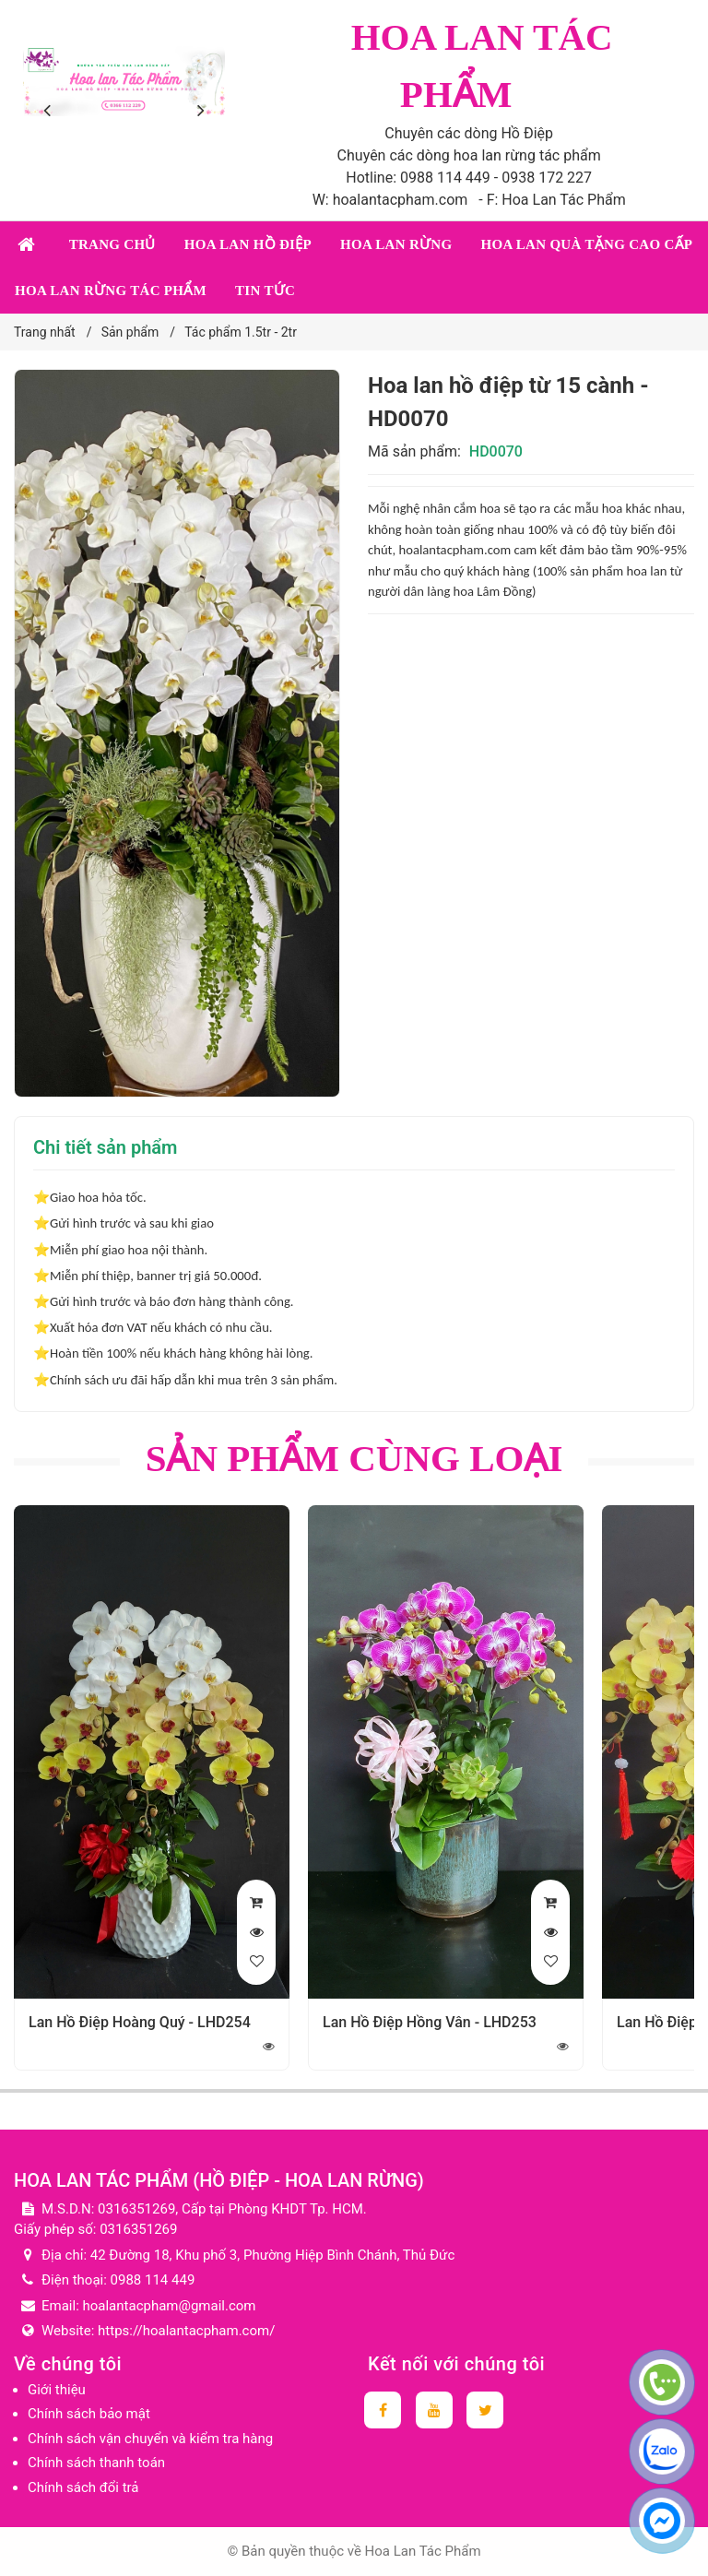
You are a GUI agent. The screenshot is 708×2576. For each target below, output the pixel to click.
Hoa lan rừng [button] (396, 244)
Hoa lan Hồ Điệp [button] (248, 244)
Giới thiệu (57, 2389)
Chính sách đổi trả (83, 2487)
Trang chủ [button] (112, 244)
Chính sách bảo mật (89, 2413)
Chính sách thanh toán (96, 2462)
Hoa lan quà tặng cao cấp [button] (586, 244)
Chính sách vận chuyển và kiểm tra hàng (150, 2438)
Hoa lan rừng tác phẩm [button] (110, 290)
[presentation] (50, 110)
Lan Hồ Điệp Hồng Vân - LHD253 (430, 2022)
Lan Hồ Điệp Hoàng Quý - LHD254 (140, 2022)
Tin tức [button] (265, 290)
